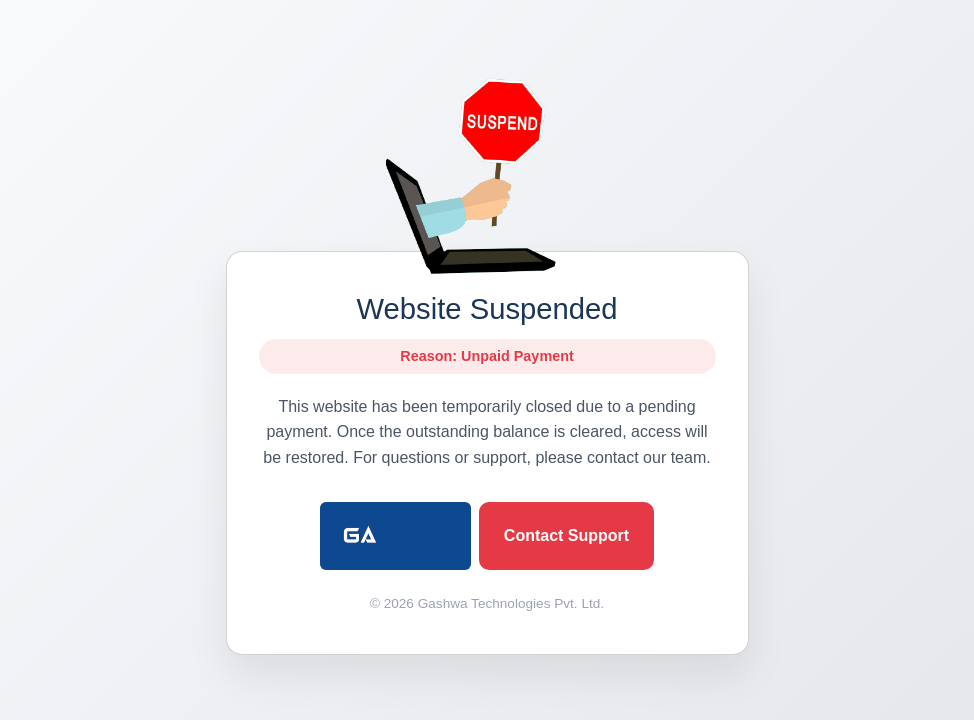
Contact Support (566, 535)
